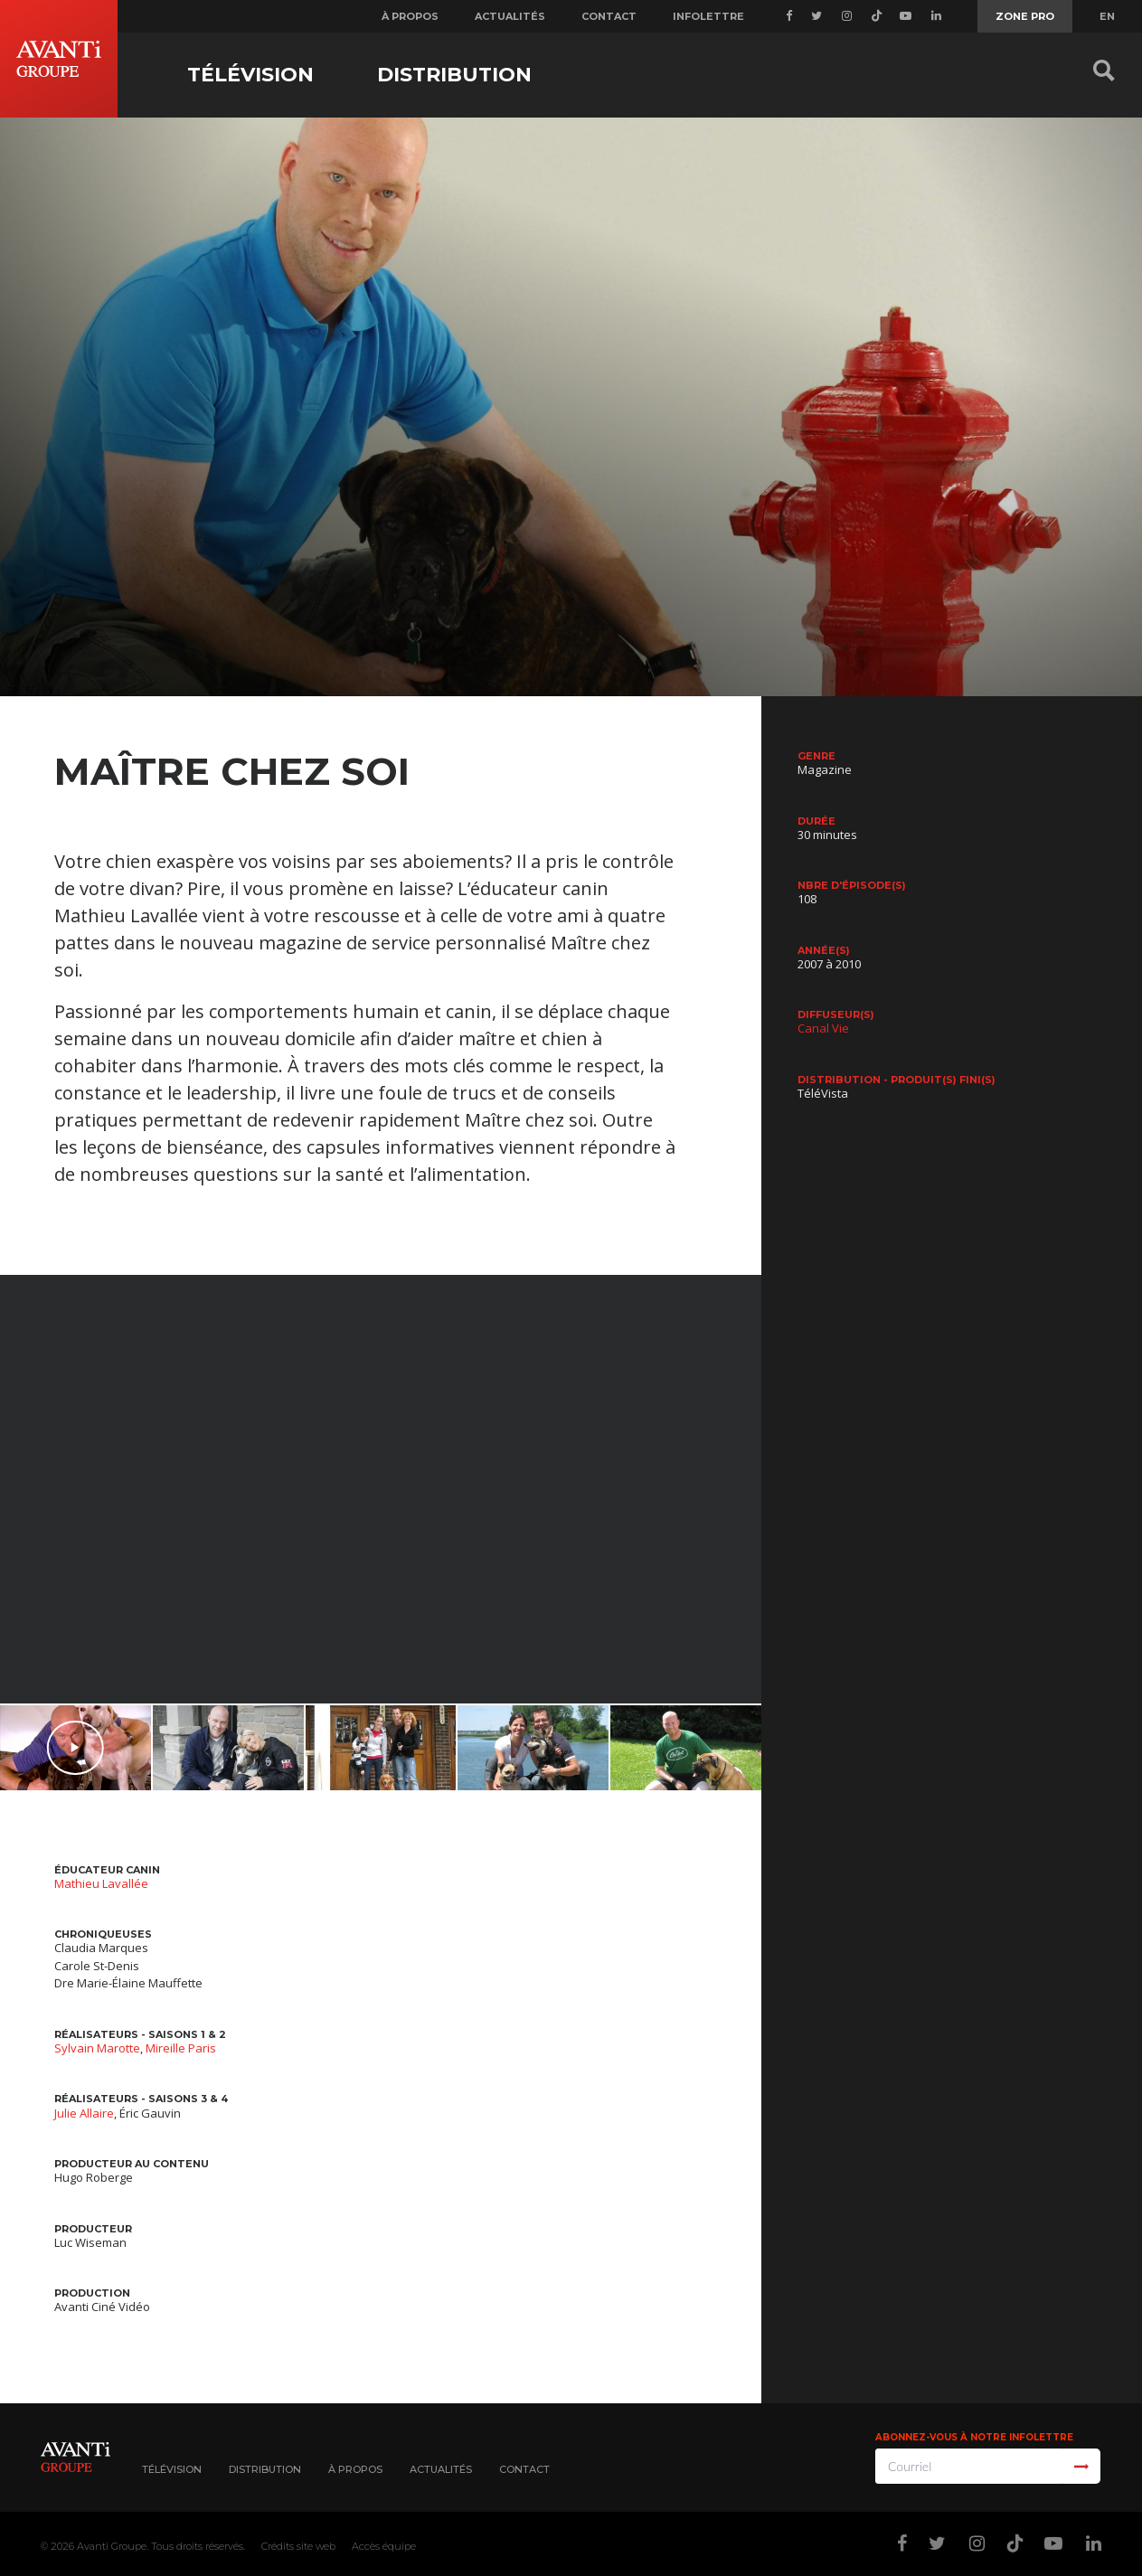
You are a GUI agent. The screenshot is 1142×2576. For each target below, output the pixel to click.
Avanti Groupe (111, 2546)
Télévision (250, 74)
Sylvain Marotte (97, 2048)
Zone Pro (1025, 16)
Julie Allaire (84, 2113)
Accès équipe (384, 2546)
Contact (609, 16)
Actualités (510, 16)
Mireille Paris (181, 2048)
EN (1107, 16)
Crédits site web (298, 2546)
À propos (410, 16)
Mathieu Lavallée (101, 1883)
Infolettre (708, 16)
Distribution (454, 74)
